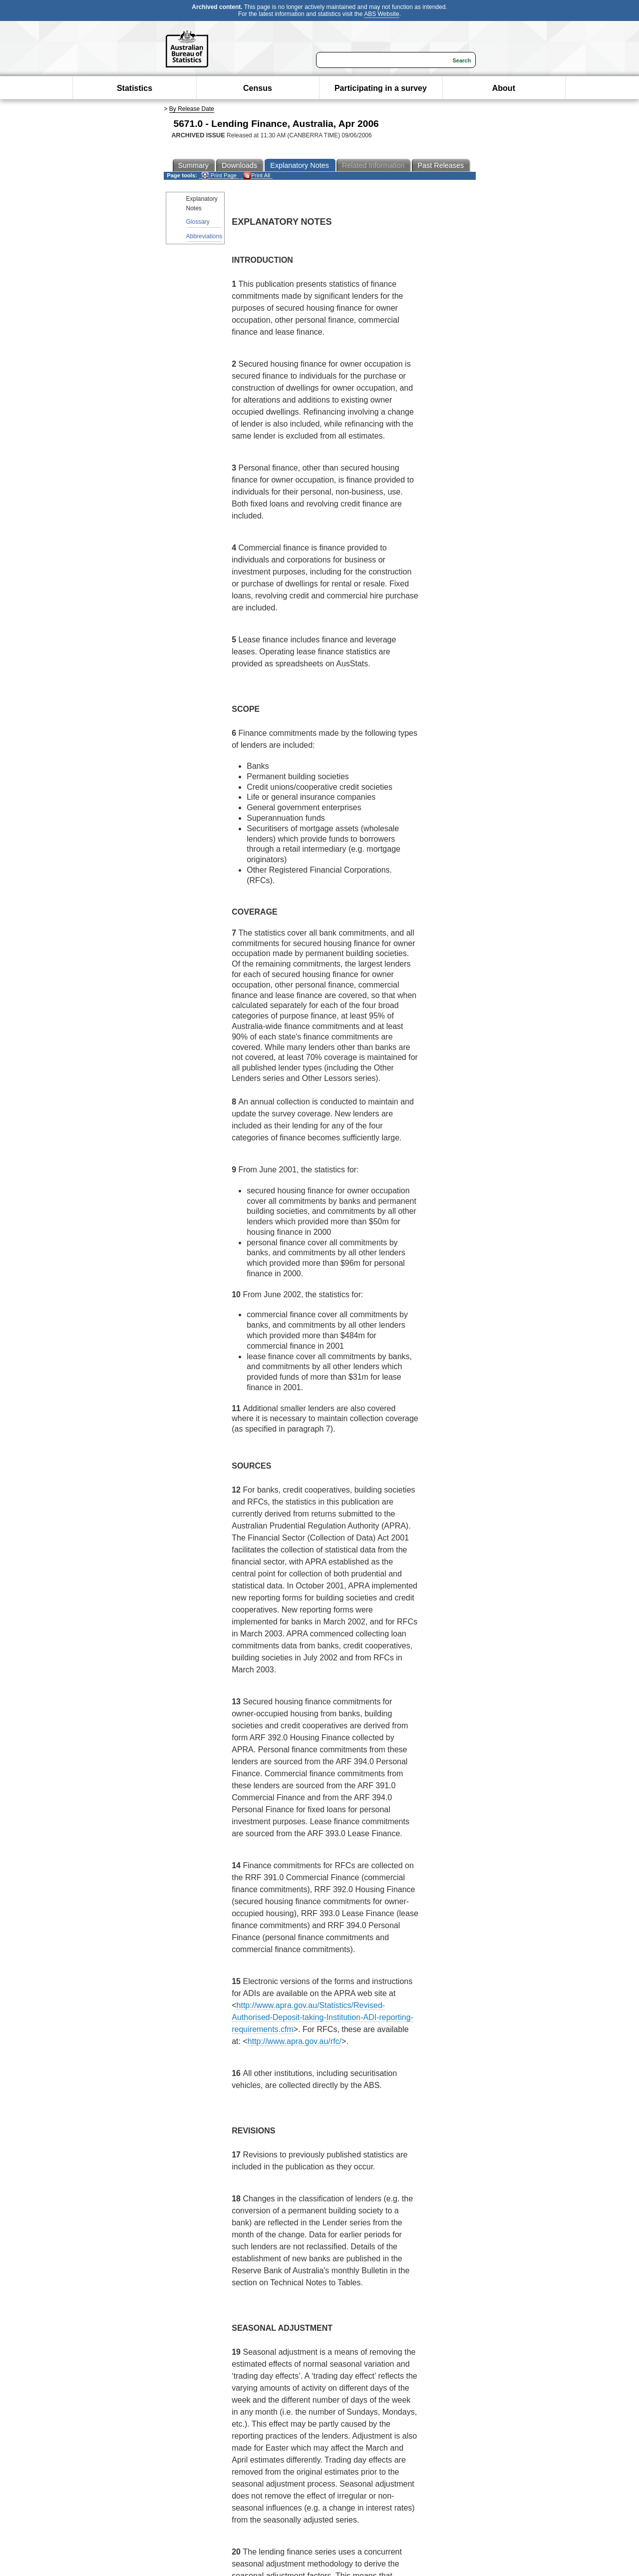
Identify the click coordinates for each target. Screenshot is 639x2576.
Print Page (219, 175)
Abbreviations (204, 236)
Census (257, 88)
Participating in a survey (380, 88)
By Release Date (191, 108)
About (503, 88)
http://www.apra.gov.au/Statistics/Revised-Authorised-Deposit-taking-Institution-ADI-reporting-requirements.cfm (322, 2017)
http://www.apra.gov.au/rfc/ (294, 2041)
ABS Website (381, 13)
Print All (256, 175)
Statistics (134, 88)
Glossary (198, 221)
